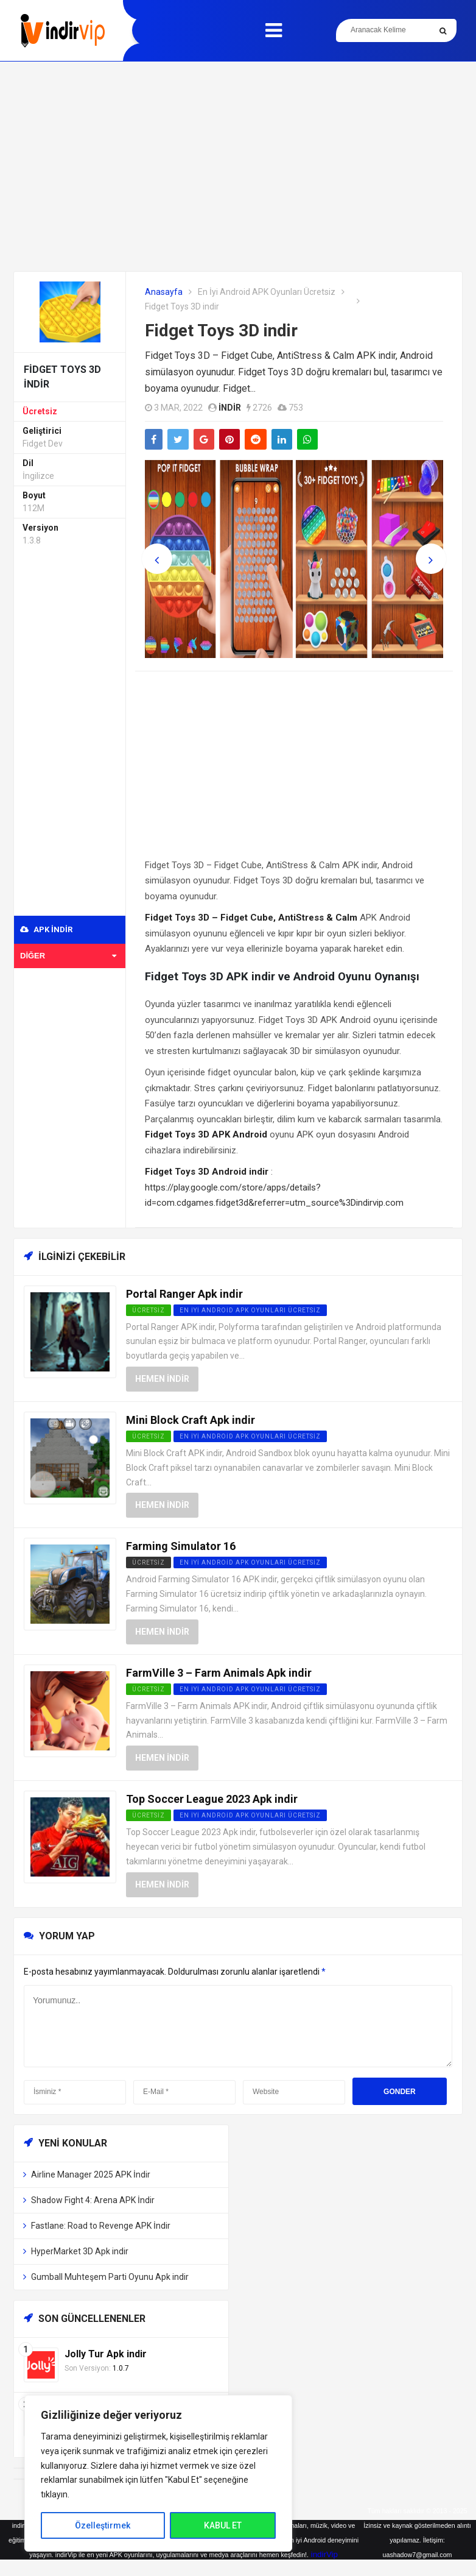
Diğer (68, 955)
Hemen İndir (162, 1379)
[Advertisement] (238, 166)
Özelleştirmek (102, 2525)
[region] (158, 2473)
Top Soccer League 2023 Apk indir (212, 1798)
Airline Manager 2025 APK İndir (90, 2174)
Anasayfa (164, 292)
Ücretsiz (40, 411)
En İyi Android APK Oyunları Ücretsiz (266, 292)
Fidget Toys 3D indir (221, 330)
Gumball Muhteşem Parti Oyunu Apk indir (110, 2277)
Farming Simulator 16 (181, 1546)
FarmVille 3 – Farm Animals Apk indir (219, 1672)
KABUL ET (223, 2525)
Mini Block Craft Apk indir (190, 1420)
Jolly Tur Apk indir (106, 2354)
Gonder (399, 2091)
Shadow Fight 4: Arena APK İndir (93, 2200)
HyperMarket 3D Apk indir (79, 2251)
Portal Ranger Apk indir (184, 1293)
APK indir (46, 929)
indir (230, 407)
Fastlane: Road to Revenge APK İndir (100, 2226)
